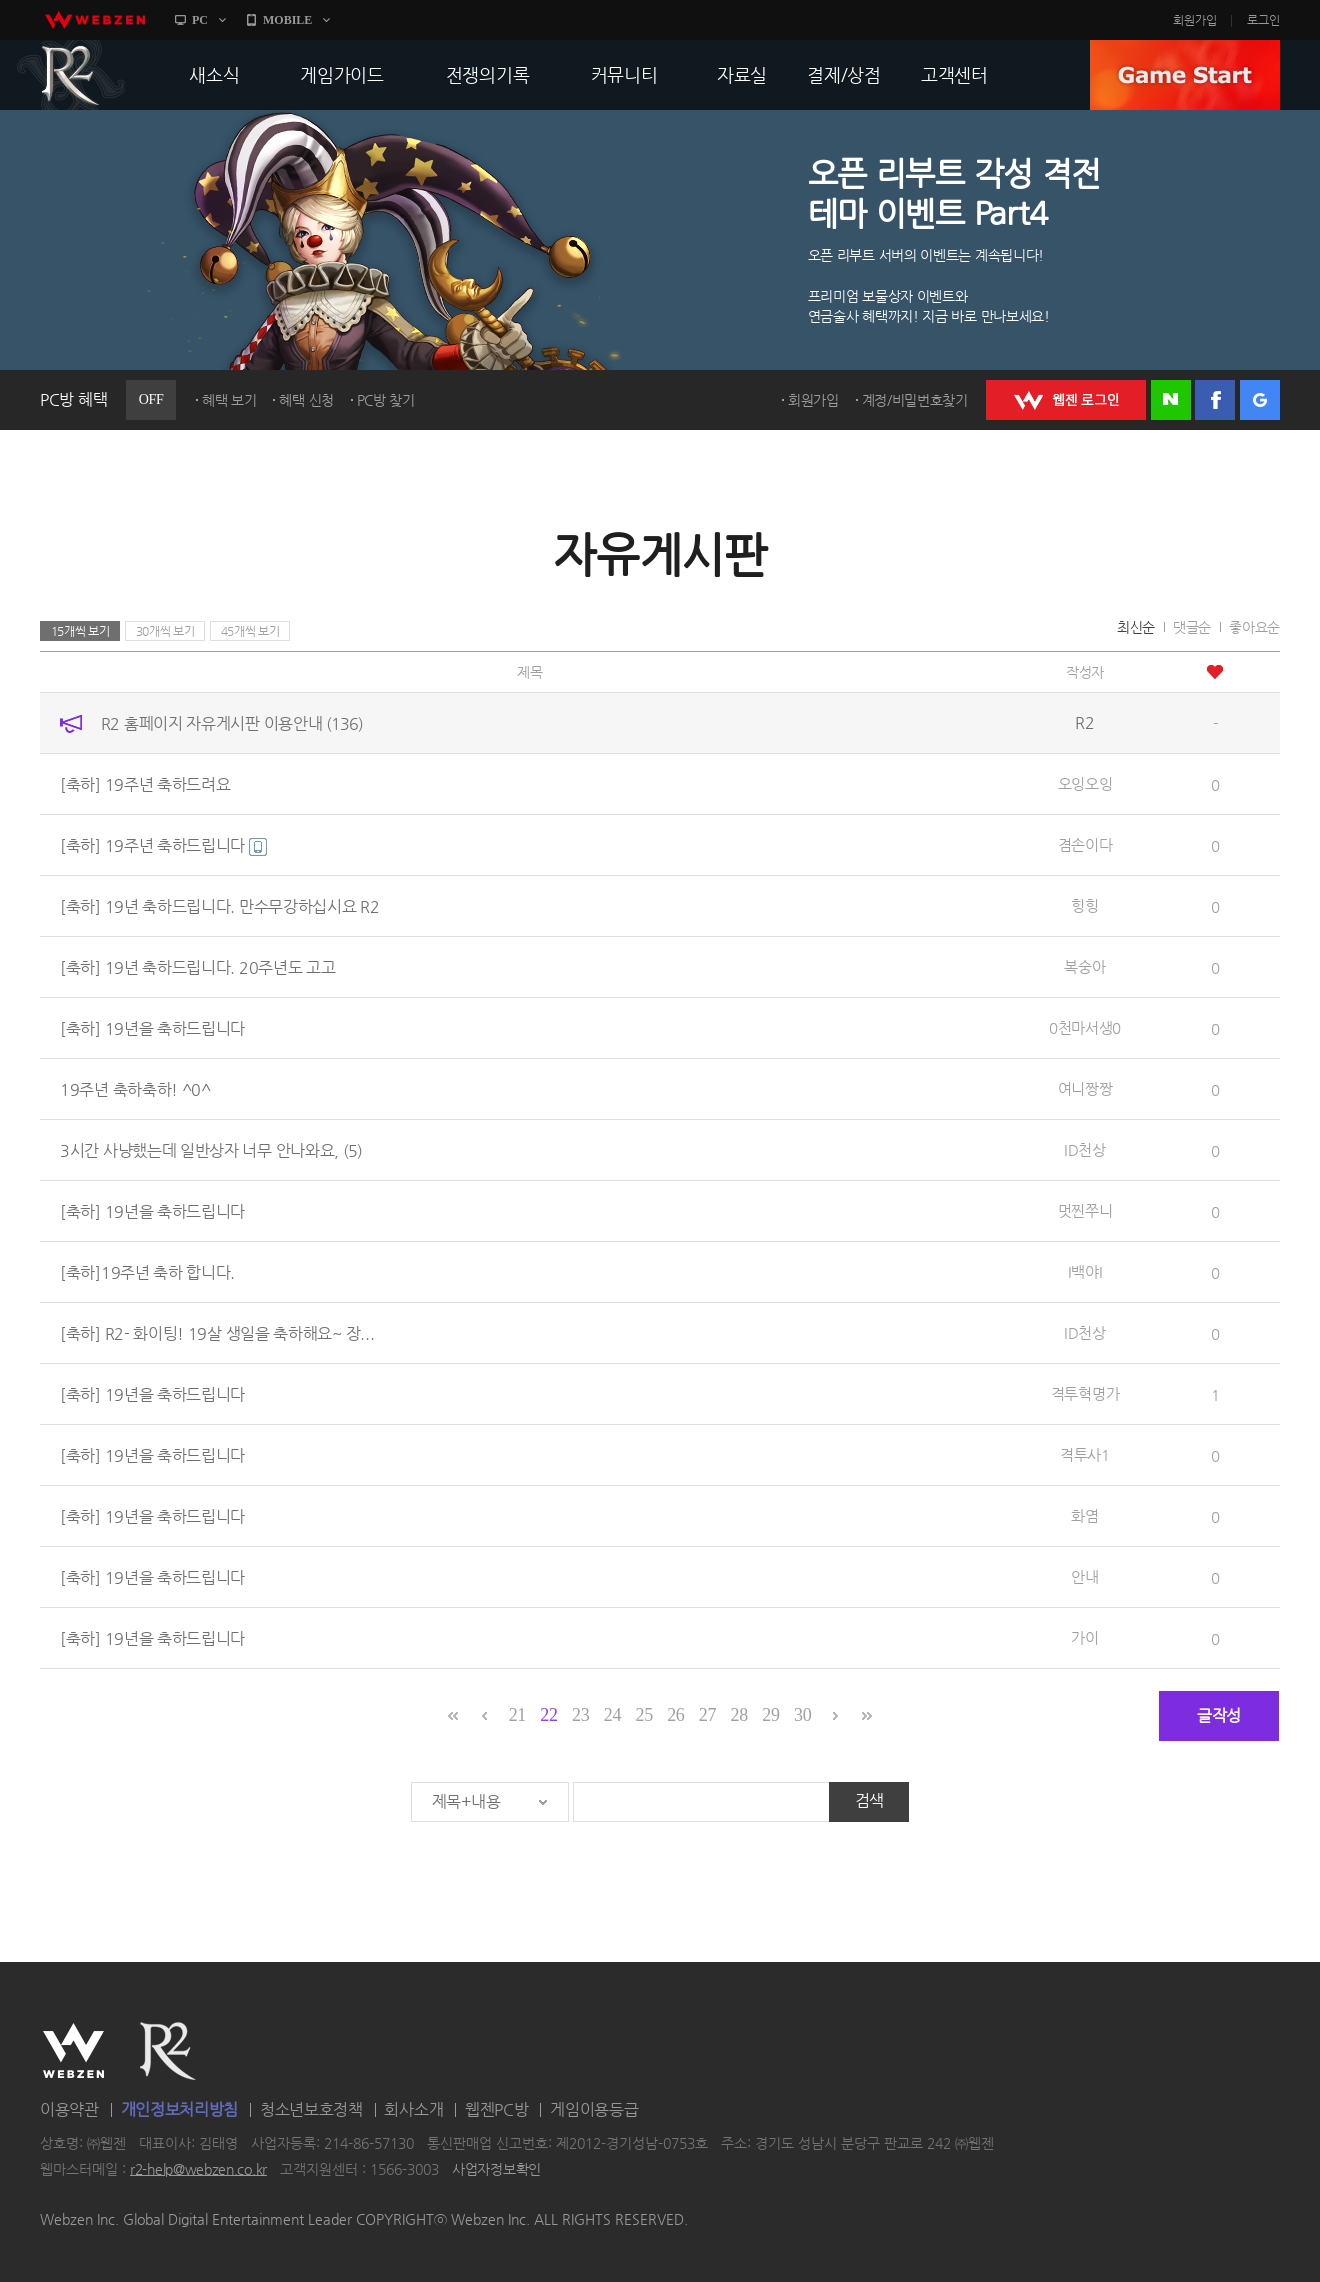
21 (517, 1715)
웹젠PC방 (497, 2109)
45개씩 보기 (250, 631)
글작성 (1219, 1715)
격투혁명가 (1085, 1393)
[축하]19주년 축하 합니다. (147, 1272)
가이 (1084, 1637)
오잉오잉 (1085, 783)
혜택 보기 (229, 400)
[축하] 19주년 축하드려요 (145, 784)
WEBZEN (73, 2051)
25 (643, 1715)
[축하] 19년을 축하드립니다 (152, 1028)
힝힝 (1084, 905)
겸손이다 (1085, 844)
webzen (95, 20)
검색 (869, 1800)
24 (612, 1715)
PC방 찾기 (386, 400)
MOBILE (287, 20)
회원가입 (1195, 20)
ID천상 (1085, 1149)
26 (675, 1715)
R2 (71, 75)
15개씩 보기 (80, 631)
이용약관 (69, 2109)
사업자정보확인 (496, 2169)
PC (200, 20)
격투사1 (1085, 1454)
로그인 (1263, 20)
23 (580, 1715)
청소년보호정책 (311, 2109)
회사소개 (413, 2109)
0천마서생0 (1085, 1027)
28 (739, 1715)
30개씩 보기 (165, 631)
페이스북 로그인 (1215, 400)
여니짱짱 (1085, 1088)
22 (548, 1715)
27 (707, 1715)
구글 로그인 (1260, 400)
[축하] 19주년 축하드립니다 (163, 845)
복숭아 (1084, 966)
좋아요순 (1254, 627)
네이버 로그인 (1171, 400)
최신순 (1136, 627)
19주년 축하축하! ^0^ (135, 1089)
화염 (1084, 1515)
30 (802, 1715)
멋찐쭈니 (1085, 1210)
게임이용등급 (594, 2109)
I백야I (1085, 1271)
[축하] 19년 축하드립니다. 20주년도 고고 (198, 967)
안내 (1084, 1576)
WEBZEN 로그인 (1066, 400)
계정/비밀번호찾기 (915, 400)
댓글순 (1192, 627)
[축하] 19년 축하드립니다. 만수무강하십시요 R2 (220, 906)
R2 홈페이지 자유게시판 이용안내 (232, 723)
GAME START (1185, 75)
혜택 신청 (306, 400)
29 (770, 1715)
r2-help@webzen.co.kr (198, 2169)
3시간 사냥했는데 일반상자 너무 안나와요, (211, 1150)
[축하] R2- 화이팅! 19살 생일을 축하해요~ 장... (217, 1333)
